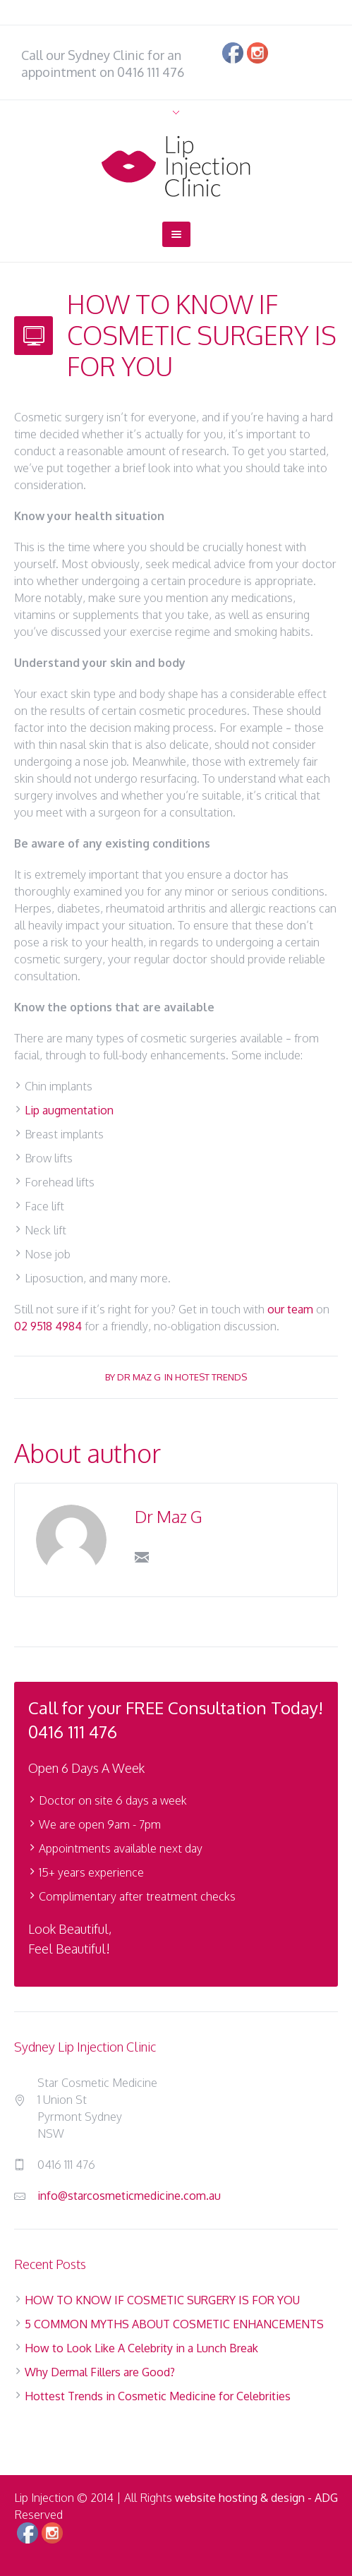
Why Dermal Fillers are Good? (100, 2372)
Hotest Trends (211, 1377)
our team (290, 1309)
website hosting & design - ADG (256, 2498)
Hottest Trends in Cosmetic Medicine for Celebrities (158, 2396)
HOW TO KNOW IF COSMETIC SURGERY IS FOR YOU (162, 2300)
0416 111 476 (150, 72)
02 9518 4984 (48, 1326)
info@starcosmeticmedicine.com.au (129, 2196)
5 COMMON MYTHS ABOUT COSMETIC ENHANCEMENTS (174, 2324)
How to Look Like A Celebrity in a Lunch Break (141, 2348)
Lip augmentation (69, 1110)
